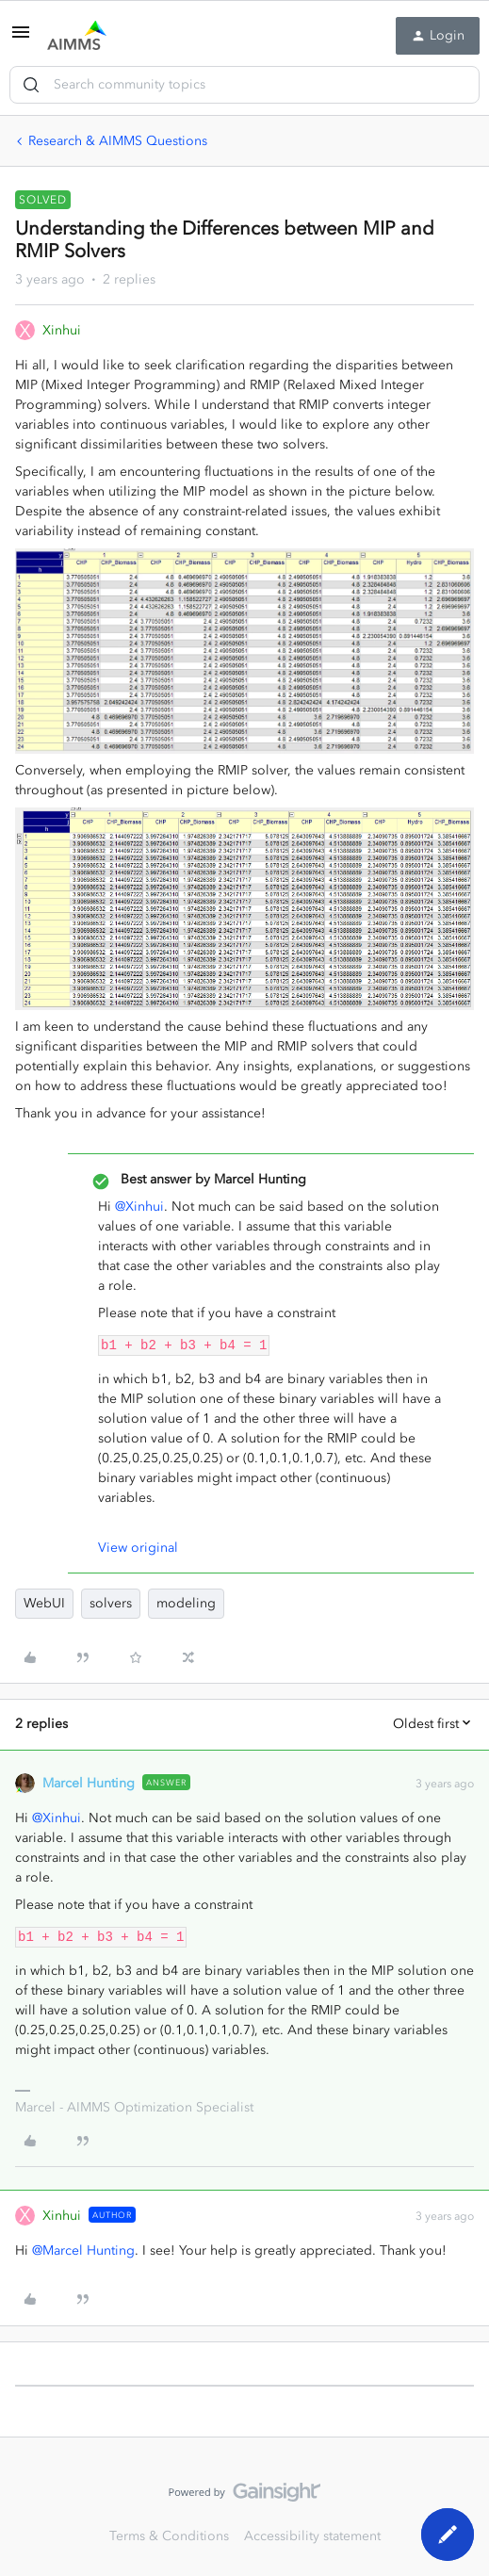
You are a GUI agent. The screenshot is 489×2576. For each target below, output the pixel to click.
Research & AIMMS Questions (117, 141)
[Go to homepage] (76, 36)
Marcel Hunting (88, 1783)
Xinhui (61, 330)
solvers (111, 1603)
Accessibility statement (312, 2536)
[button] (20, 39)
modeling (186, 1603)
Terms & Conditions (169, 2536)
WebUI (44, 1603)
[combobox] (244, 85)
